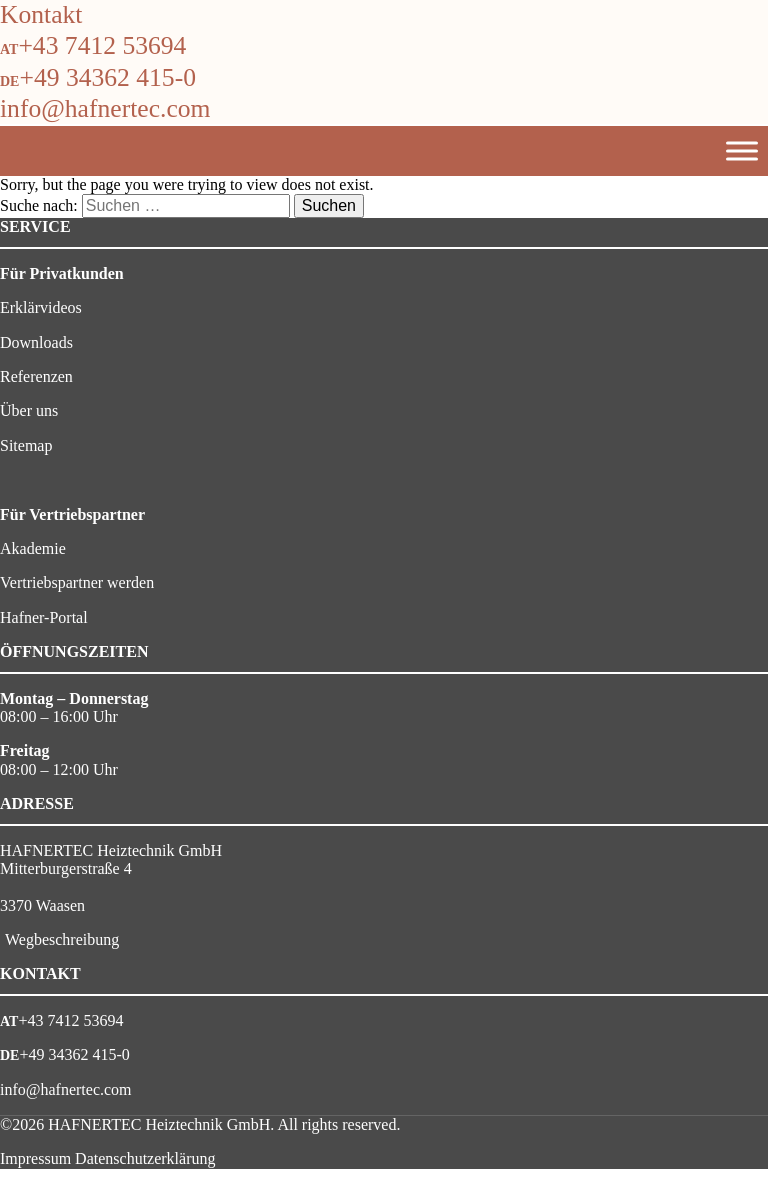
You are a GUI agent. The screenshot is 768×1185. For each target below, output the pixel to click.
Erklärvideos (41, 307)
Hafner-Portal (44, 617)
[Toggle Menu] (742, 150)
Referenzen (36, 376)
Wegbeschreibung (62, 939)
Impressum (35, 1158)
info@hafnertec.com (105, 108)
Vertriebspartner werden (77, 582)
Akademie (33, 548)
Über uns (29, 410)
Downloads (36, 342)
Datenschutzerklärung (145, 1158)
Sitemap (26, 445)
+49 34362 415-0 (107, 77)
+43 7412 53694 (102, 45)
